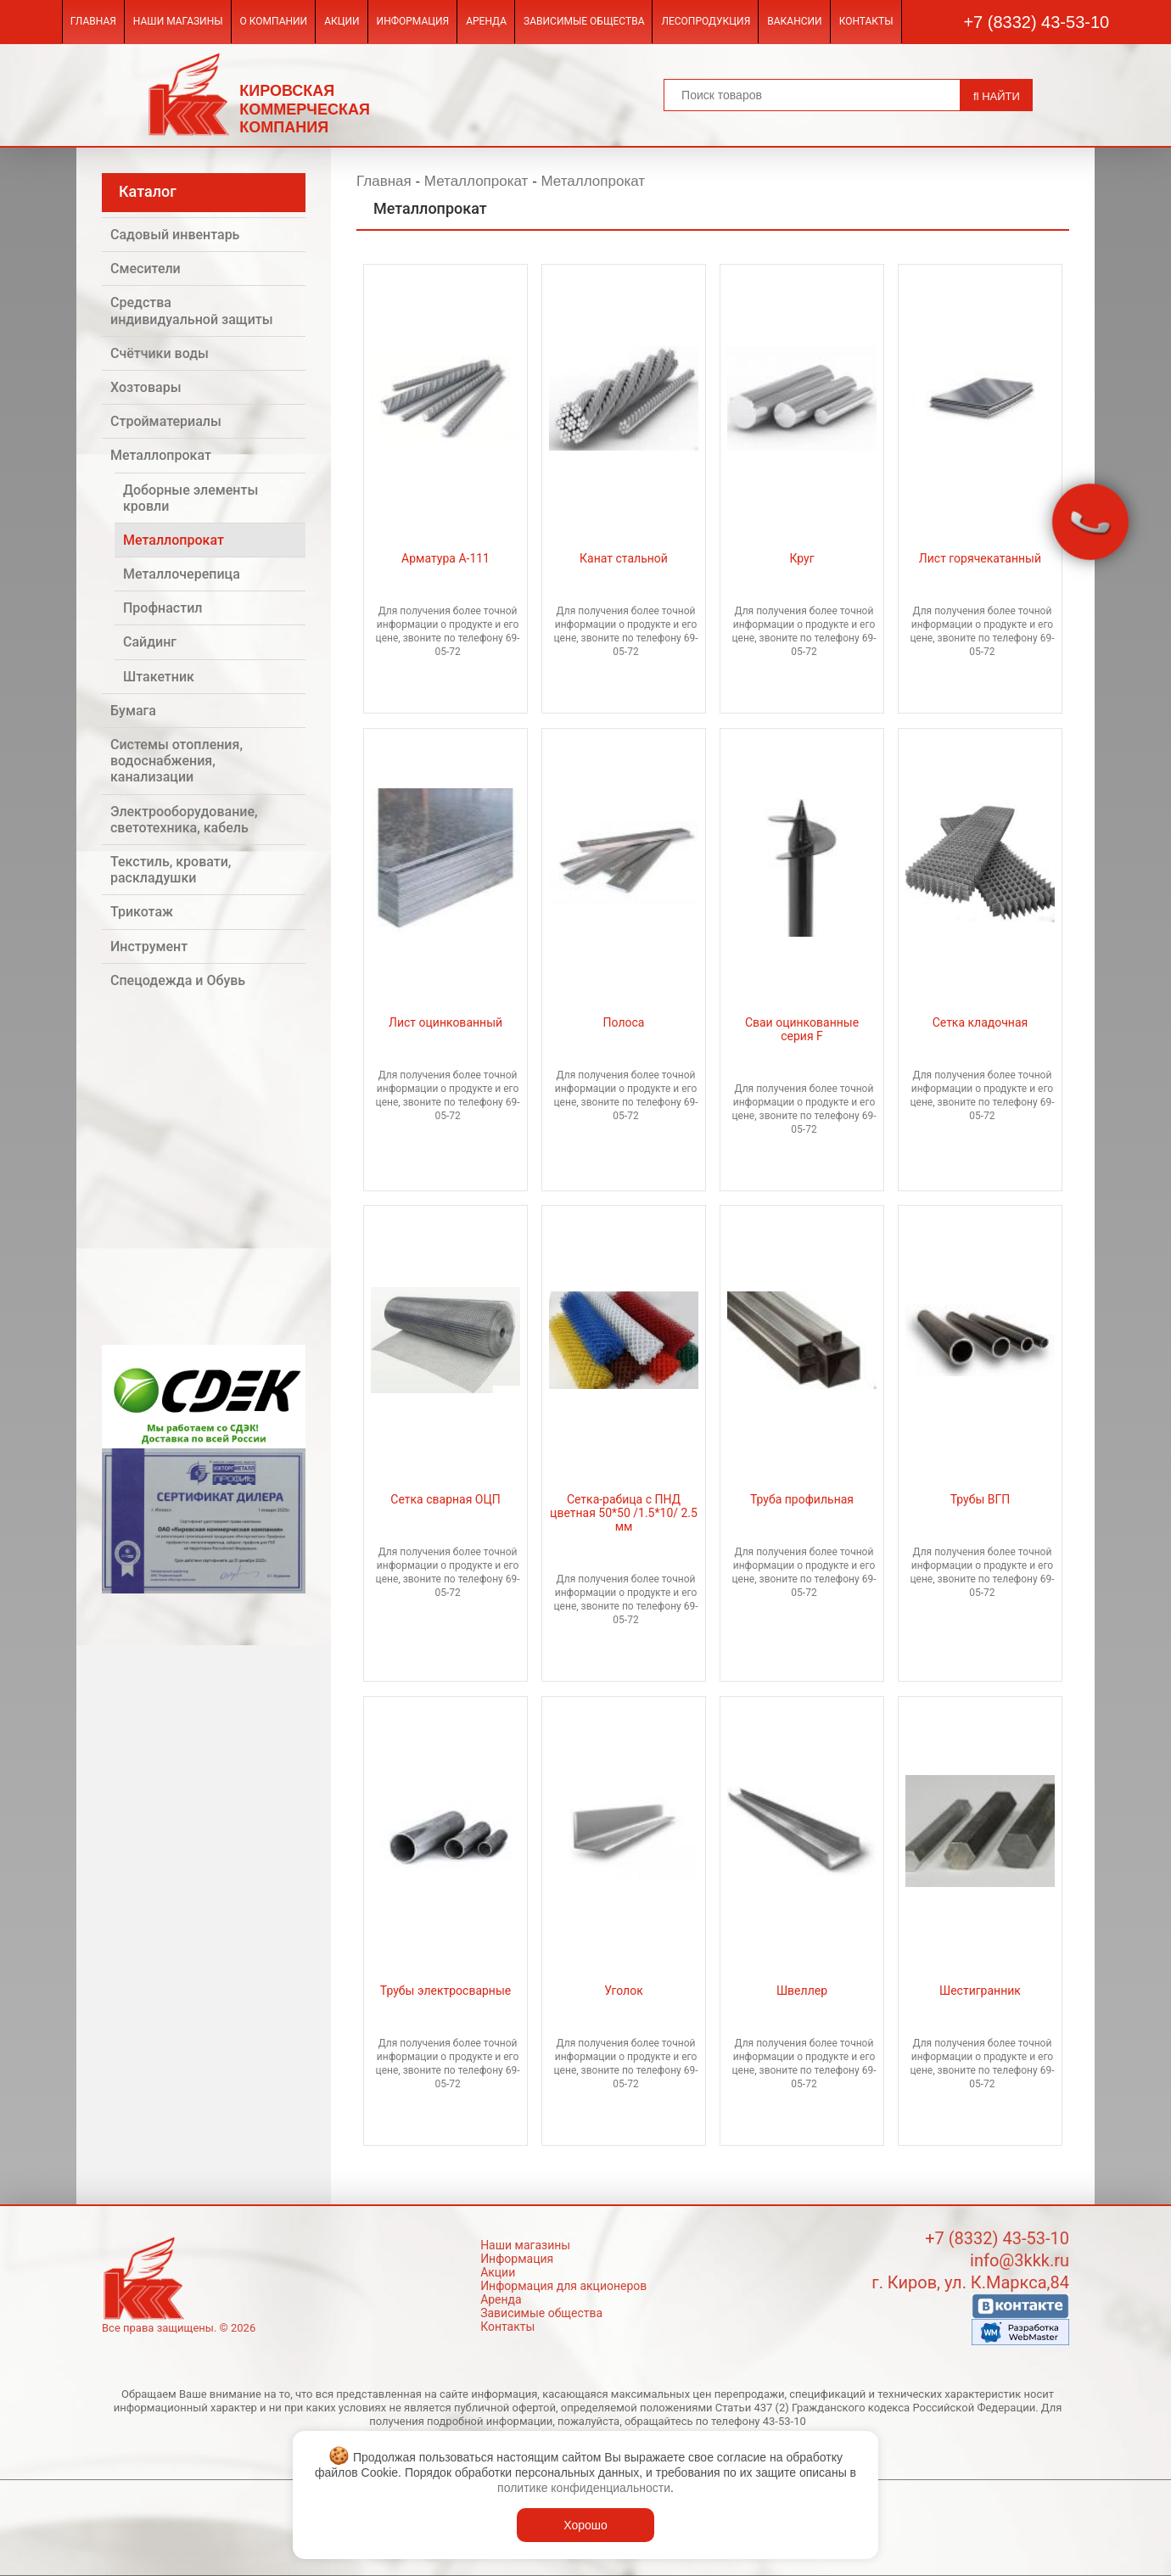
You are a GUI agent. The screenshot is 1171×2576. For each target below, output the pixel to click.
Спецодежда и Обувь (177, 980)
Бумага (133, 711)
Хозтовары (146, 387)
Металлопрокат (160, 455)
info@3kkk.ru (1019, 2260)
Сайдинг (149, 642)
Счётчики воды (159, 353)
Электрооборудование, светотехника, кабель (184, 820)
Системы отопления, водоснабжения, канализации (176, 760)
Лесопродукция (705, 21)
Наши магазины (178, 21)
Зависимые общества (584, 21)
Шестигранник (980, 1990)
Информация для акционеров (563, 2286)
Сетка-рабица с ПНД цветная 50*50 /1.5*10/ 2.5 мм (624, 1512)
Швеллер (801, 1990)
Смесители (145, 268)
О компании (274, 21)
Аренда (486, 21)
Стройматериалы (165, 421)
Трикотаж (141, 912)
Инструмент (149, 946)
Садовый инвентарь (174, 235)
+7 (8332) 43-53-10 (1036, 22)
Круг (801, 558)
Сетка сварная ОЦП (445, 1499)
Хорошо (585, 2525)
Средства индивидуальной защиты (191, 310)
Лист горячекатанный (980, 558)
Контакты (866, 21)
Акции (341, 21)
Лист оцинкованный (445, 1022)
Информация (413, 21)
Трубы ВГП (980, 1499)
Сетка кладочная (980, 1022)
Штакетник (158, 677)
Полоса (624, 1022)
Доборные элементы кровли (190, 498)
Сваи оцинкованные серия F (802, 1029)
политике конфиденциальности (583, 2488)
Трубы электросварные (445, 1990)
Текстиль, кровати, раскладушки (170, 870)
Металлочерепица (181, 574)
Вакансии (794, 21)
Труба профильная (802, 1499)
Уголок (623, 1990)
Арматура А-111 (445, 558)
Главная (93, 21)
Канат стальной (624, 558)
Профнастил (162, 608)
